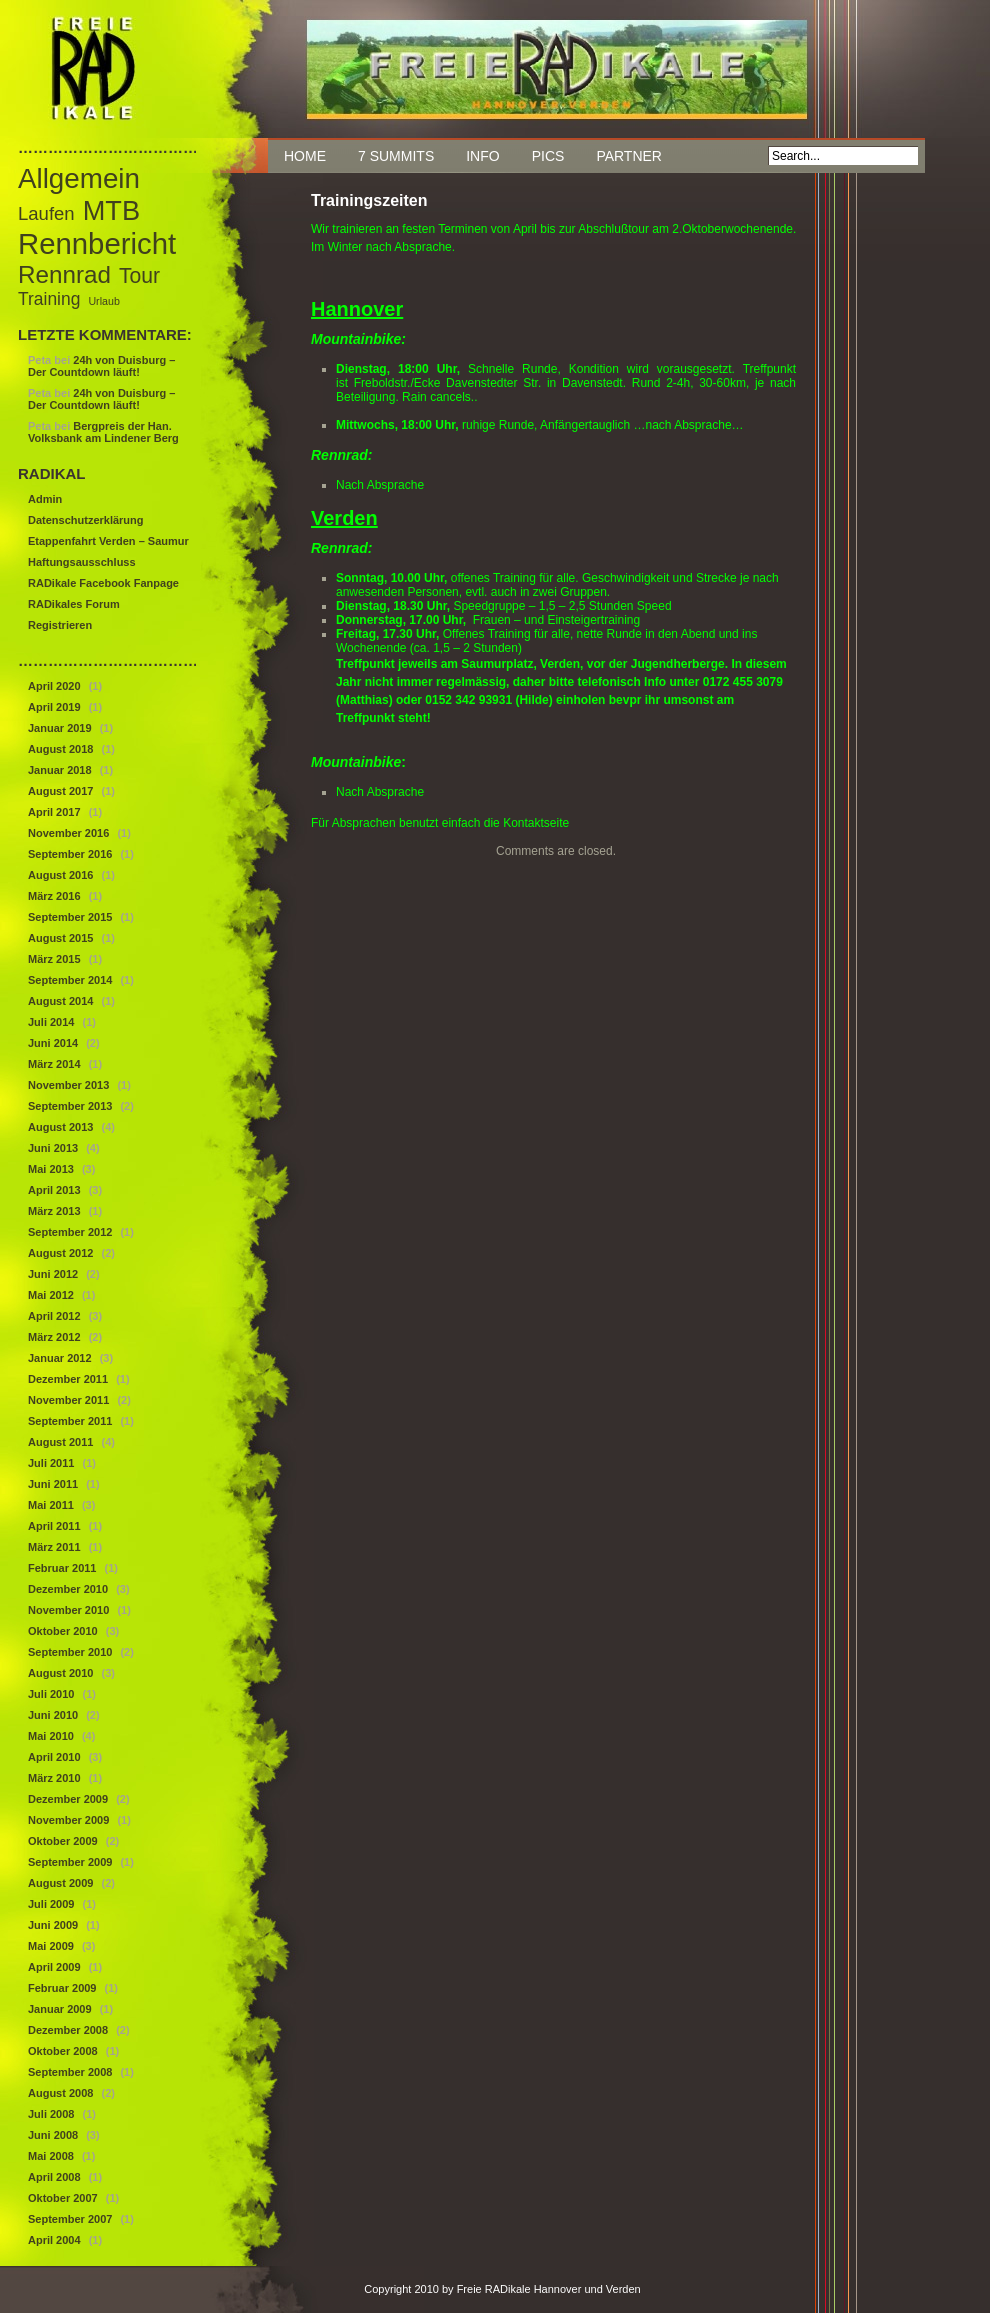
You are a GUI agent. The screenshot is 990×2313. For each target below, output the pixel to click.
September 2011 (70, 1421)
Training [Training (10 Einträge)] (49, 299)
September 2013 (70, 1106)
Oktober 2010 (63, 1631)
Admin (45, 499)
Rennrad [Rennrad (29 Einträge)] (64, 274)
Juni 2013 (53, 1148)
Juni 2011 (53, 1484)
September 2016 (70, 854)
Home (305, 156)
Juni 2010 (53, 1715)
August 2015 (60, 938)
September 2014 (70, 980)
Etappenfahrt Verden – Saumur (108, 541)
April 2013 (54, 1190)
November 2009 (68, 1820)
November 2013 (68, 1085)
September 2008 (70, 2072)
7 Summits (396, 156)
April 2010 (54, 1757)
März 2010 (54, 1778)
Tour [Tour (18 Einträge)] (139, 275)
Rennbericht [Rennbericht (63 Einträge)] (97, 243)
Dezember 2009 (68, 1799)
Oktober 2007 (63, 2198)
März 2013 (54, 1211)
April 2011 (54, 1526)
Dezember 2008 (68, 2030)
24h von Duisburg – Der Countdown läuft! (101, 366)
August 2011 (60, 1442)
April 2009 (54, 1967)
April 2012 (54, 1316)
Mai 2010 (51, 1736)
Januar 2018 (60, 770)
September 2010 (70, 1652)
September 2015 (70, 917)
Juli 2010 (51, 1694)
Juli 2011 (51, 1463)
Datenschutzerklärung (86, 520)
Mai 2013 (51, 1169)
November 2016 (68, 833)
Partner (629, 156)
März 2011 (54, 1547)
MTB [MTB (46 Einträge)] (111, 210)
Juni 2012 (53, 1274)
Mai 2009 (51, 1946)
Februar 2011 (62, 1568)
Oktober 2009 (63, 1841)
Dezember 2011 (68, 1379)
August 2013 (60, 1127)
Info (482, 156)
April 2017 (54, 812)
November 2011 (68, 1400)
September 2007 (70, 2219)
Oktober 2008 (63, 2051)
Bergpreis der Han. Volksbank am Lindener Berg (103, 432)
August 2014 (60, 1001)
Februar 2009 (62, 1988)
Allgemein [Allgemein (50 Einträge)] (79, 178)
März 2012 (54, 1337)
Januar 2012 (60, 1358)
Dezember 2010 (68, 1589)
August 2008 (60, 2093)
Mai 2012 (51, 1295)
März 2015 (54, 959)
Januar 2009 (60, 2009)
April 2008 (54, 2177)
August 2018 (60, 749)
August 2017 (60, 791)
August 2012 (60, 1253)
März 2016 (54, 896)
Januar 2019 (60, 728)
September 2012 (70, 1232)
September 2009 (70, 1862)
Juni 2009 (53, 1925)
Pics (548, 156)
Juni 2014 (53, 1043)
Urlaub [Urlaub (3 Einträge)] (103, 301)
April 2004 (54, 2240)
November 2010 (68, 1610)
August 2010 (60, 1673)
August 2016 (60, 875)
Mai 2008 (51, 2156)
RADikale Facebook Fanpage (103, 583)
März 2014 (54, 1064)
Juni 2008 (53, 2135)
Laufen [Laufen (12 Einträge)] (46, 213)
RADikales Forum (74, 604)
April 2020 (54, 686)
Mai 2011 (51, 1505)
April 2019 (54, 707)
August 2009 (60, 1883)
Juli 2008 (51, 2114)
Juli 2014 (51, 1022)
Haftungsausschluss (82, 562)
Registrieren (60, 625)
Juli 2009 (51, 1904)
